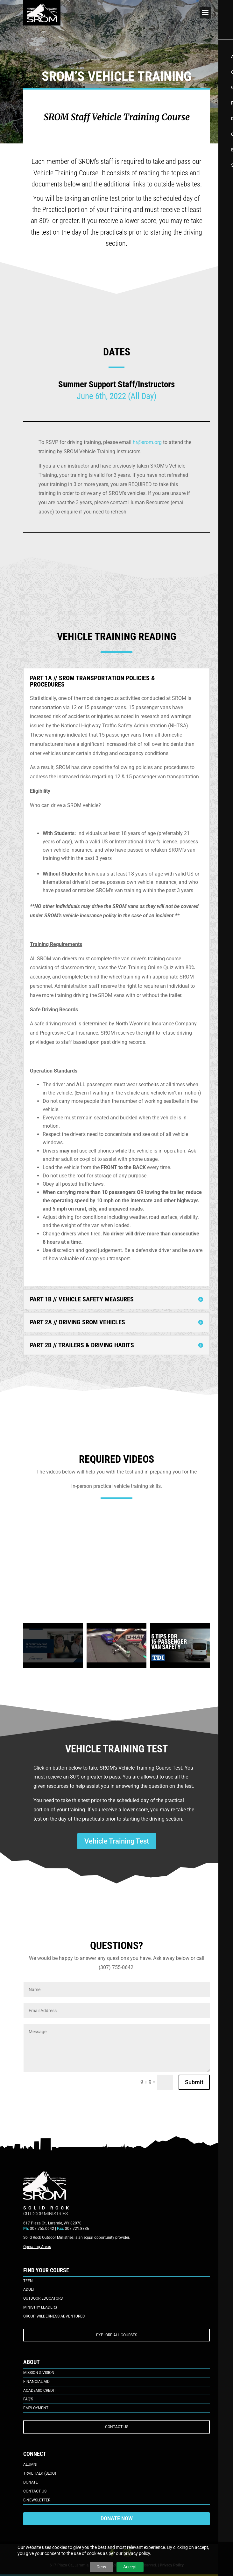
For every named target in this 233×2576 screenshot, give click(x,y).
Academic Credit (39, 2390)
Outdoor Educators (43, 2298)
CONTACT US (116, 2427)
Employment (35, 2408)
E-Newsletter (36, 2500)
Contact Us (34, 2491)
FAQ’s (28, 2399)
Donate (30, 2482)
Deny (101, 2566)
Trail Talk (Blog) (39, 2473)
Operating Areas (37, 2247)
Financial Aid (36, 2381)
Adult (28, 2289)
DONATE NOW (117, 2518)
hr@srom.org (147, 442)
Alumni (30, 2464)
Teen (28, 2281)
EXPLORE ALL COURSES (116, 2335)
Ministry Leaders (40, 2307)
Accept (130, 2566)
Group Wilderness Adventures (54, 2316)
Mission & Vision (38, 2372)
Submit (194, 2082)
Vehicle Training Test (116, 1841)
